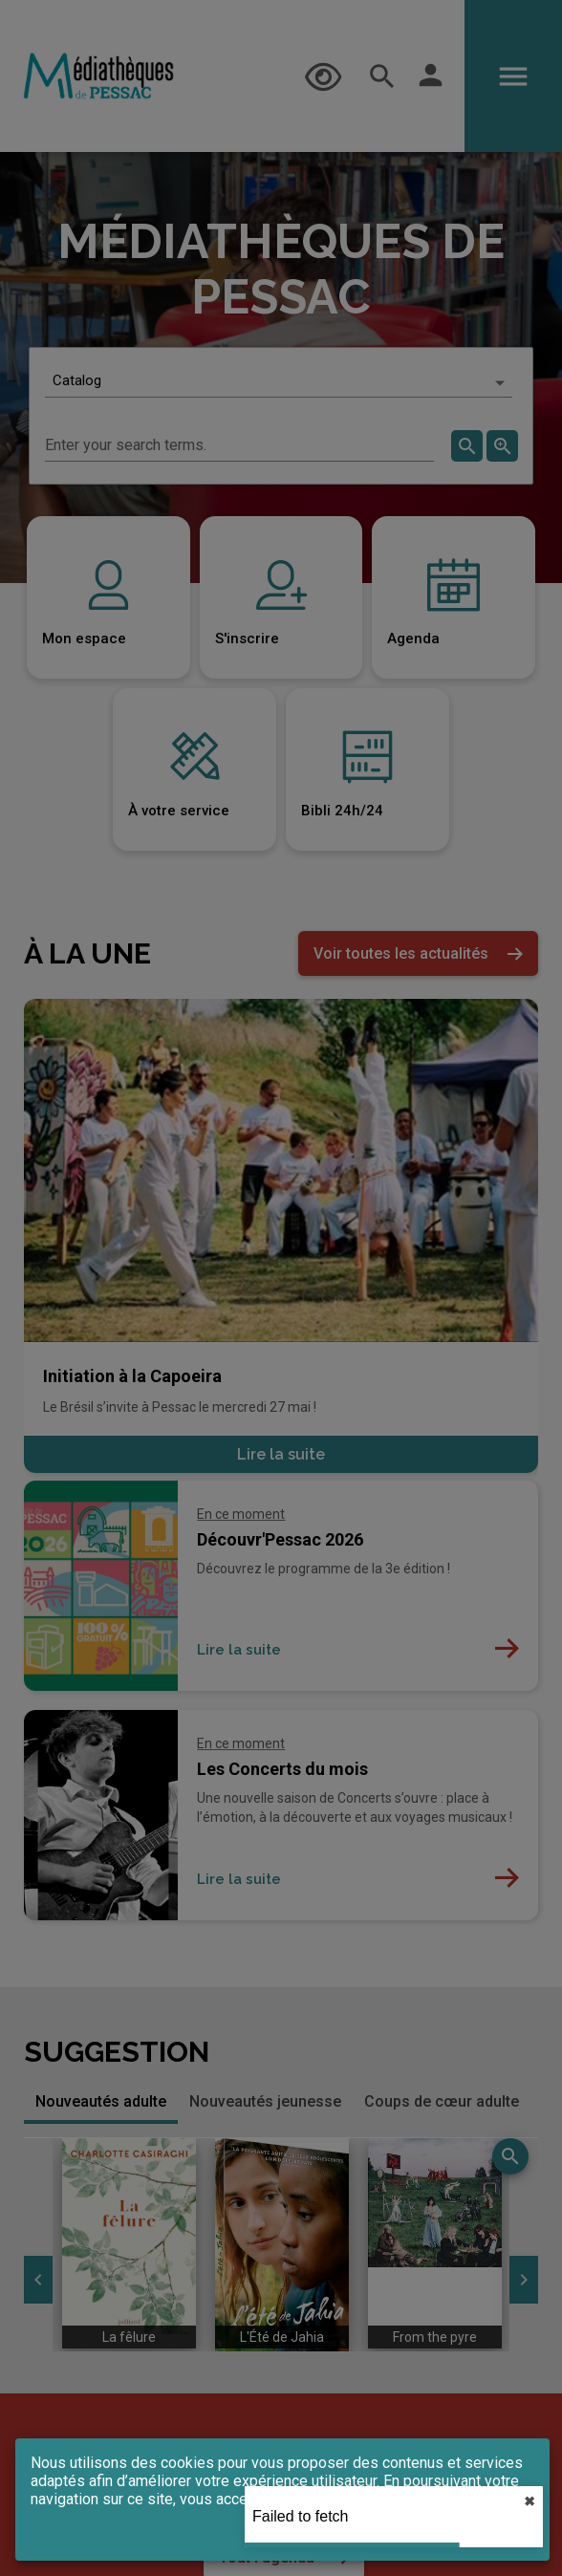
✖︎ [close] (529, 2501)
